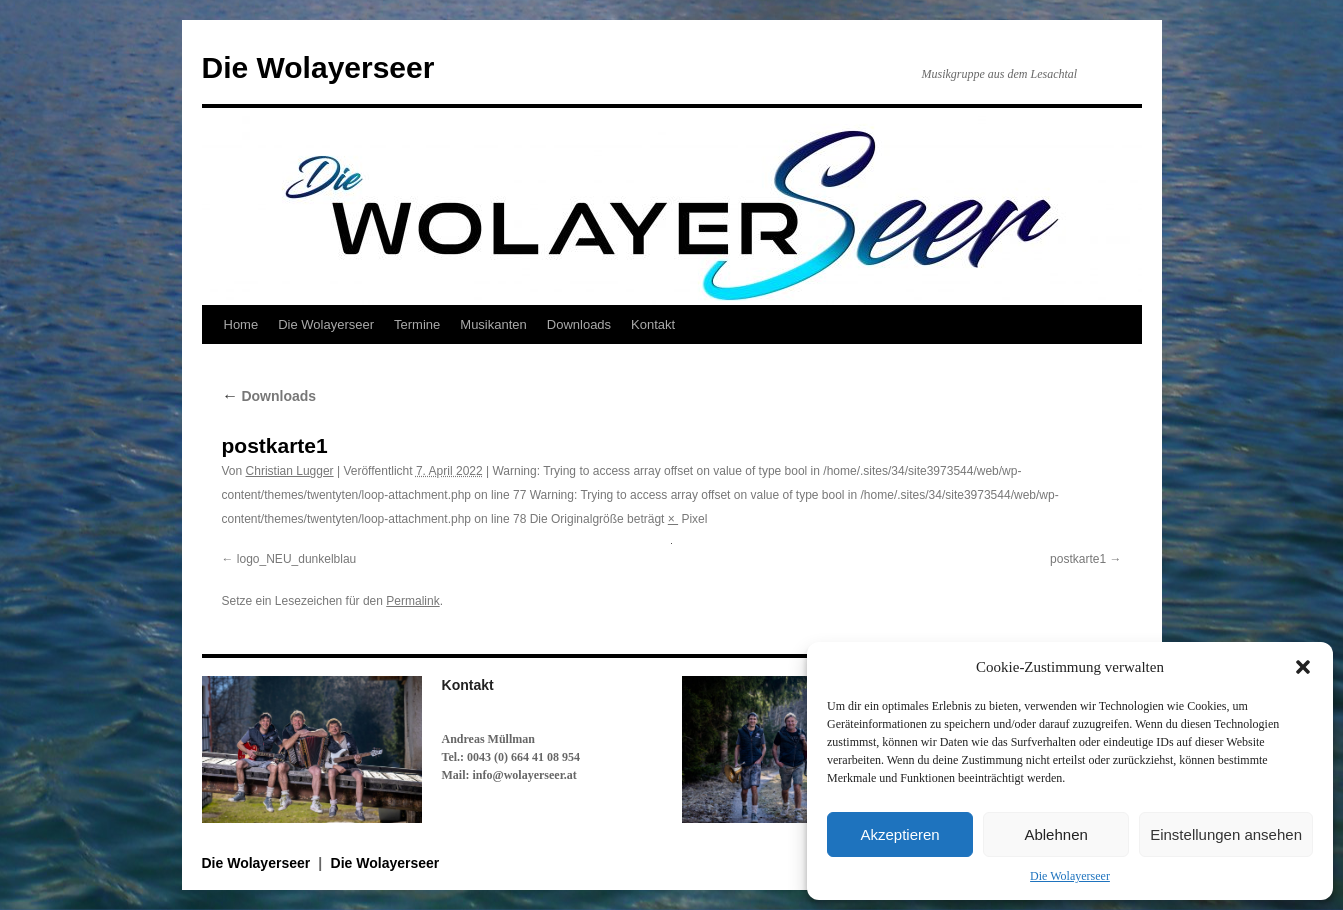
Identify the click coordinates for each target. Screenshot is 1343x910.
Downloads (579, 324)
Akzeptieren (899, 834)
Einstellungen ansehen (1226, 834)
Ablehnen (1055, 834)
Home (241, 324)
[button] (1303, 667)
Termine (417, 324)
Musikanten (493, 324)
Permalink (412, 601)
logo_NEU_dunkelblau (296, 559)
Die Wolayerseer (1070, 876)
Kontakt (653, 324)
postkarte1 (1078, 559)
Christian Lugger (290, 471)
